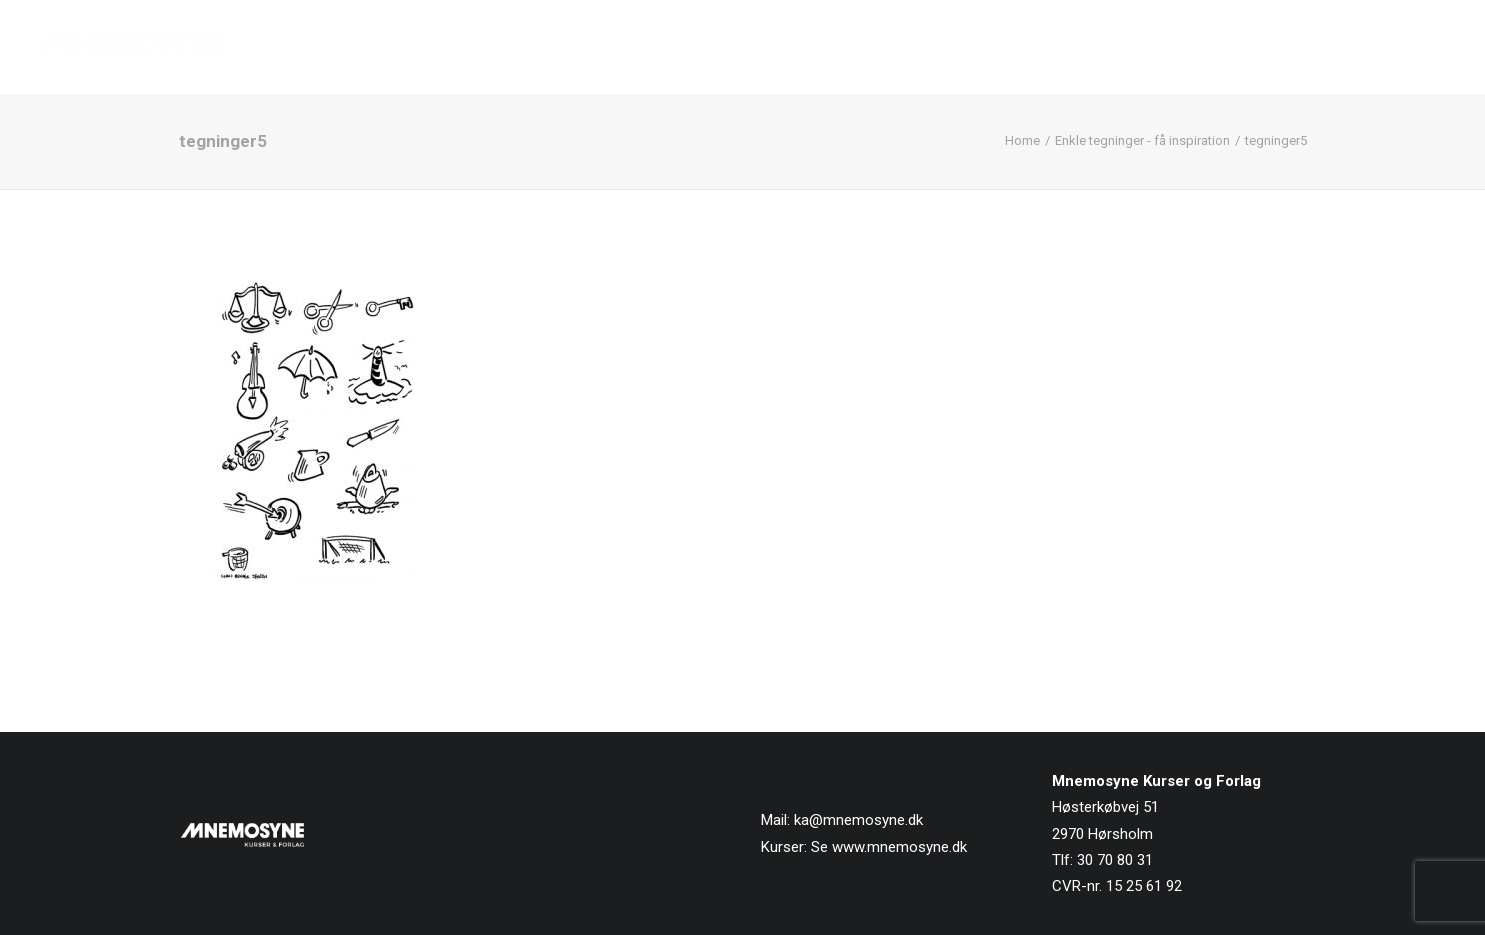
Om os (1198, 47)
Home (1022, 140)
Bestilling (1293, 47)
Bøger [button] (983, 47)
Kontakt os (1407, 47)
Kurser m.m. (1094, 47)
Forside (889, 47)
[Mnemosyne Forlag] (132, 47)
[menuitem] (896, 47)
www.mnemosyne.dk (899, 847)
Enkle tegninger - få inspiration (1142, 140)
